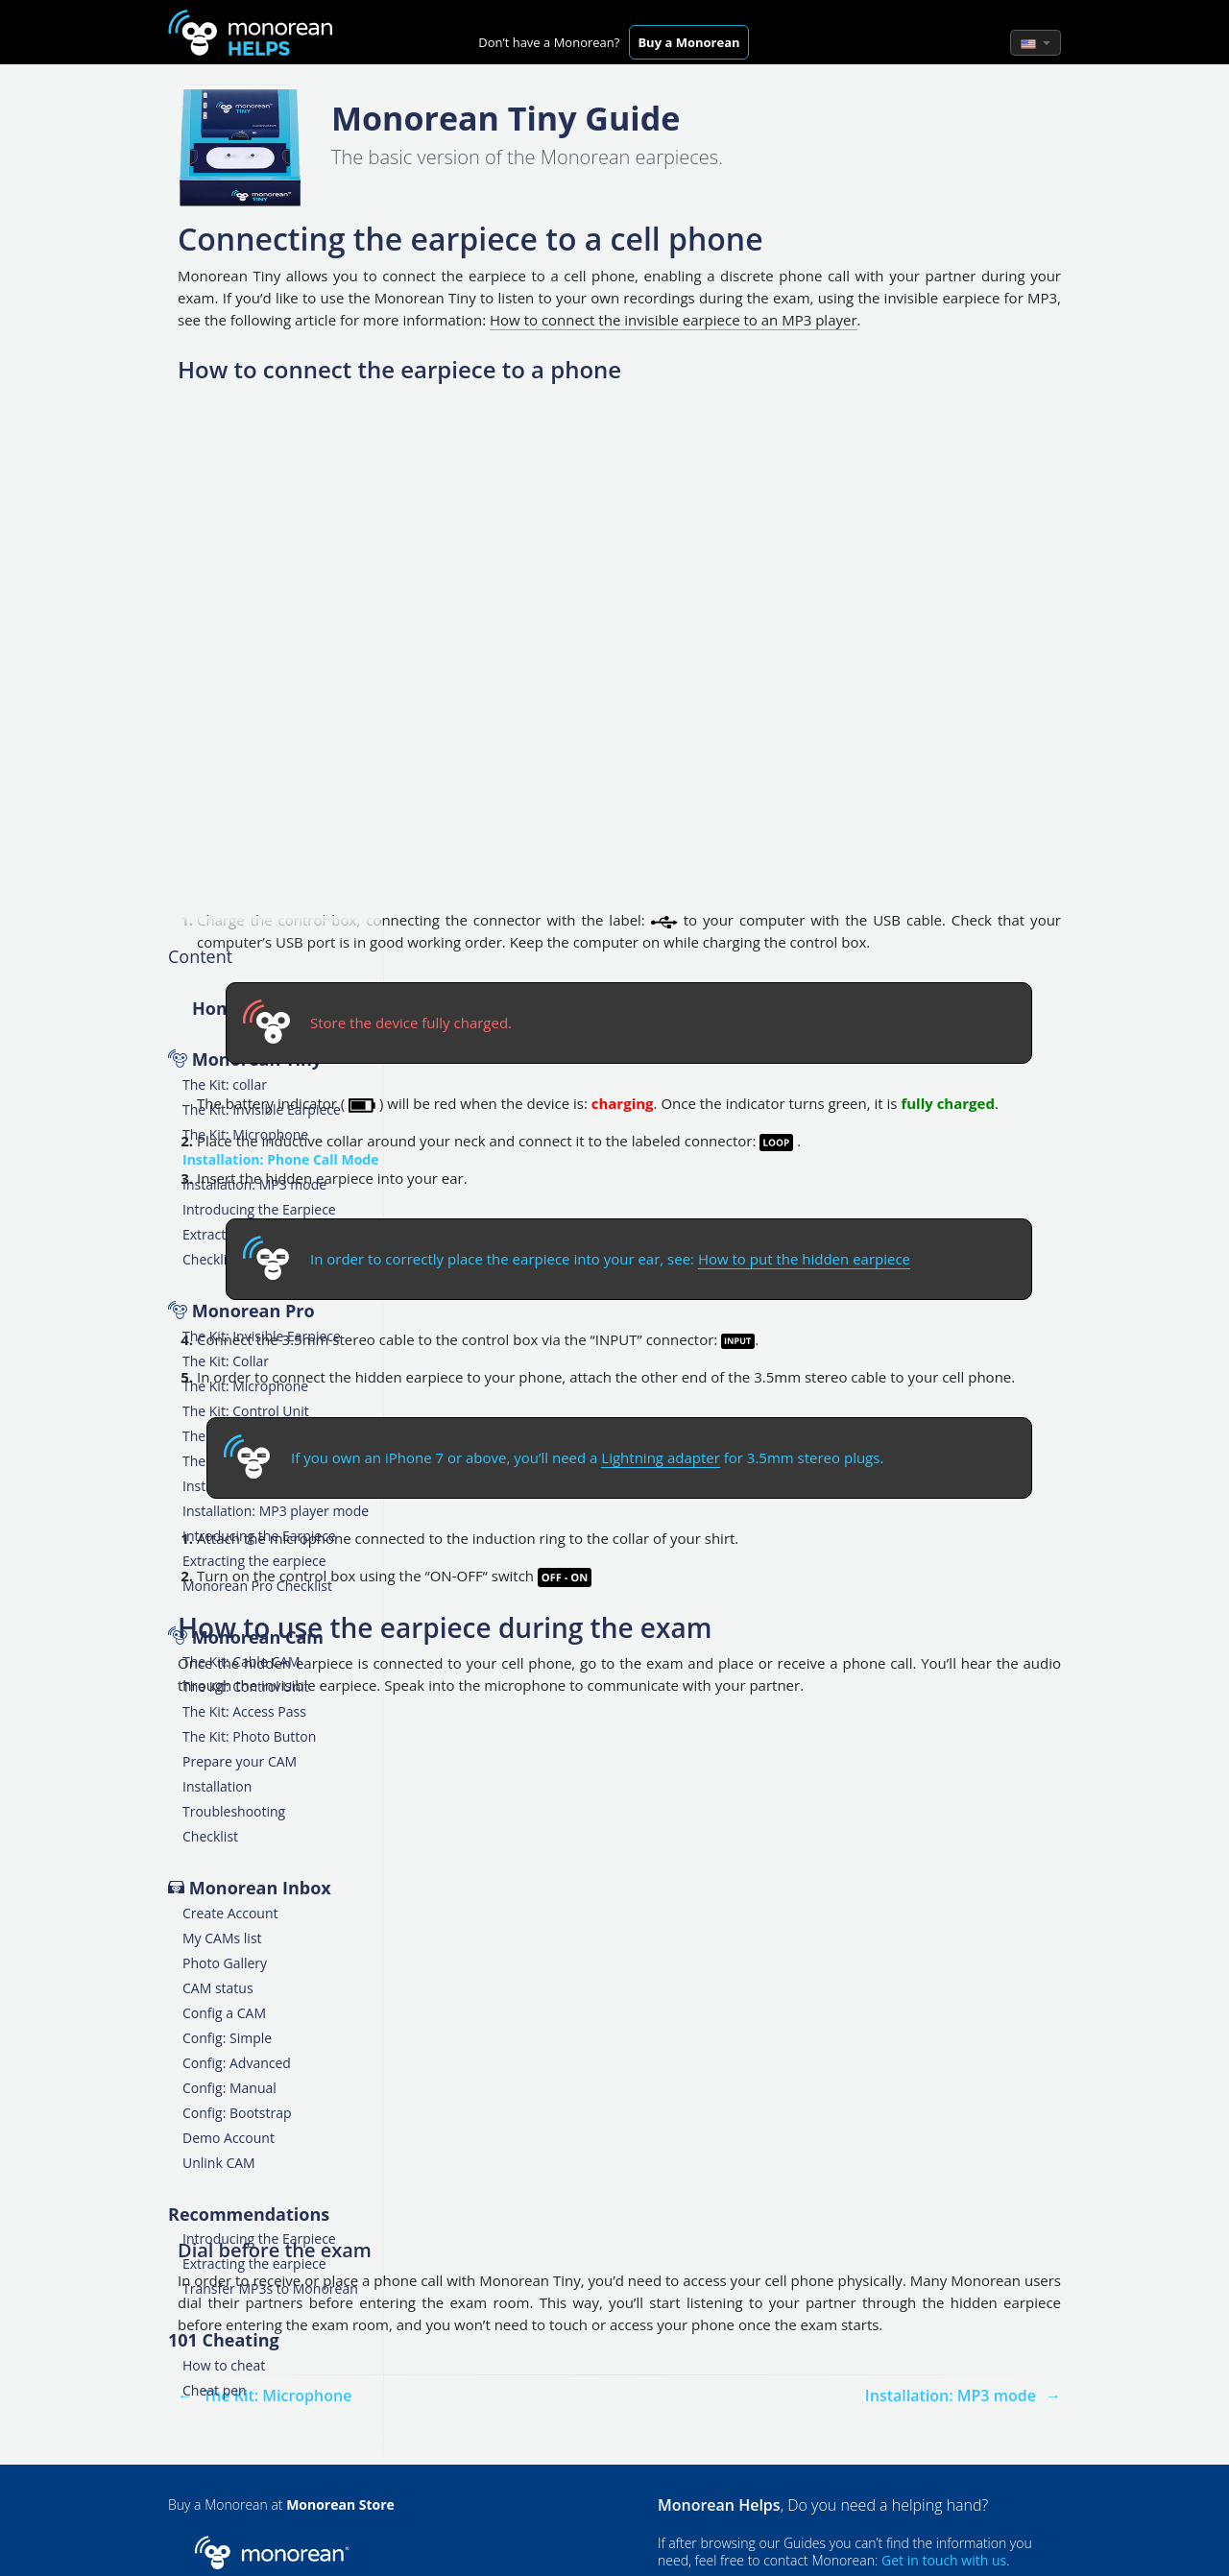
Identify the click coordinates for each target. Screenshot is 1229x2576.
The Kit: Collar (225, 1361)
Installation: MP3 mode (254, 1184)
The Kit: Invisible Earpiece (261, 1109)
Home (217, 1008)
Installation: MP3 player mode (275, 1511)
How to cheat (223, 2365)
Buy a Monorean (688, 42)
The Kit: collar (224, 1084)
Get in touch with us (943, 2560)
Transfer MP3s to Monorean (270, 2288)
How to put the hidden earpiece (804, 1258)
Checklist (210, 1259)
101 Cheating (223, 2339)
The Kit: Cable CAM (241, 1661)
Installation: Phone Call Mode (280, 1159)
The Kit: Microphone (245, 1134)
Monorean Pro (253, 1310)
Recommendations (248, 2214)
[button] (1035, 43)
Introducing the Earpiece (259, 1209)
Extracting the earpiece (254, 1561)
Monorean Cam (258, 1637)
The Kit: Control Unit (245, 1411)
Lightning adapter (660, 1457)
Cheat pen (214, 2390)
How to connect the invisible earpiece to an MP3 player (673, 319)
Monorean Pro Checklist (257, 1586)
